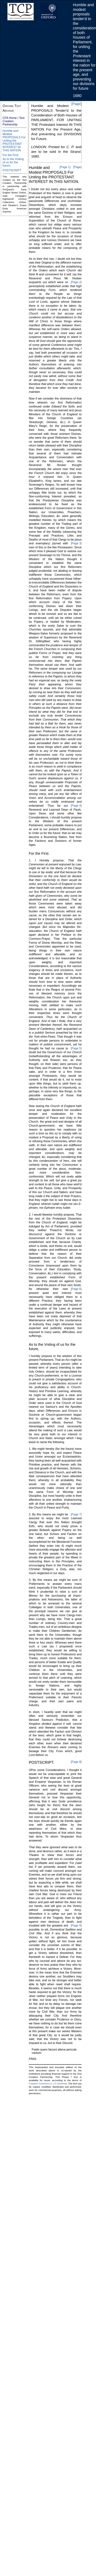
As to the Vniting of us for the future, (13, 162)
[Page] (76, 104)
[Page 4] (76, 805)
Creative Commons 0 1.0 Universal (48, 2083)
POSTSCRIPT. (12, 170)
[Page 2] (76, 282)
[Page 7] (76, 1514)
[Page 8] (76, 1761)
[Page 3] (76, 543)
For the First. (11, 155)
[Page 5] (76, 1048)
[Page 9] (76, 1925)
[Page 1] (65, 167)
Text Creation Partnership (13, 121)
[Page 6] (76, 1288)
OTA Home (10, 117)
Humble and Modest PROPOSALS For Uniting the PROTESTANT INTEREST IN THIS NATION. (14, 140)
